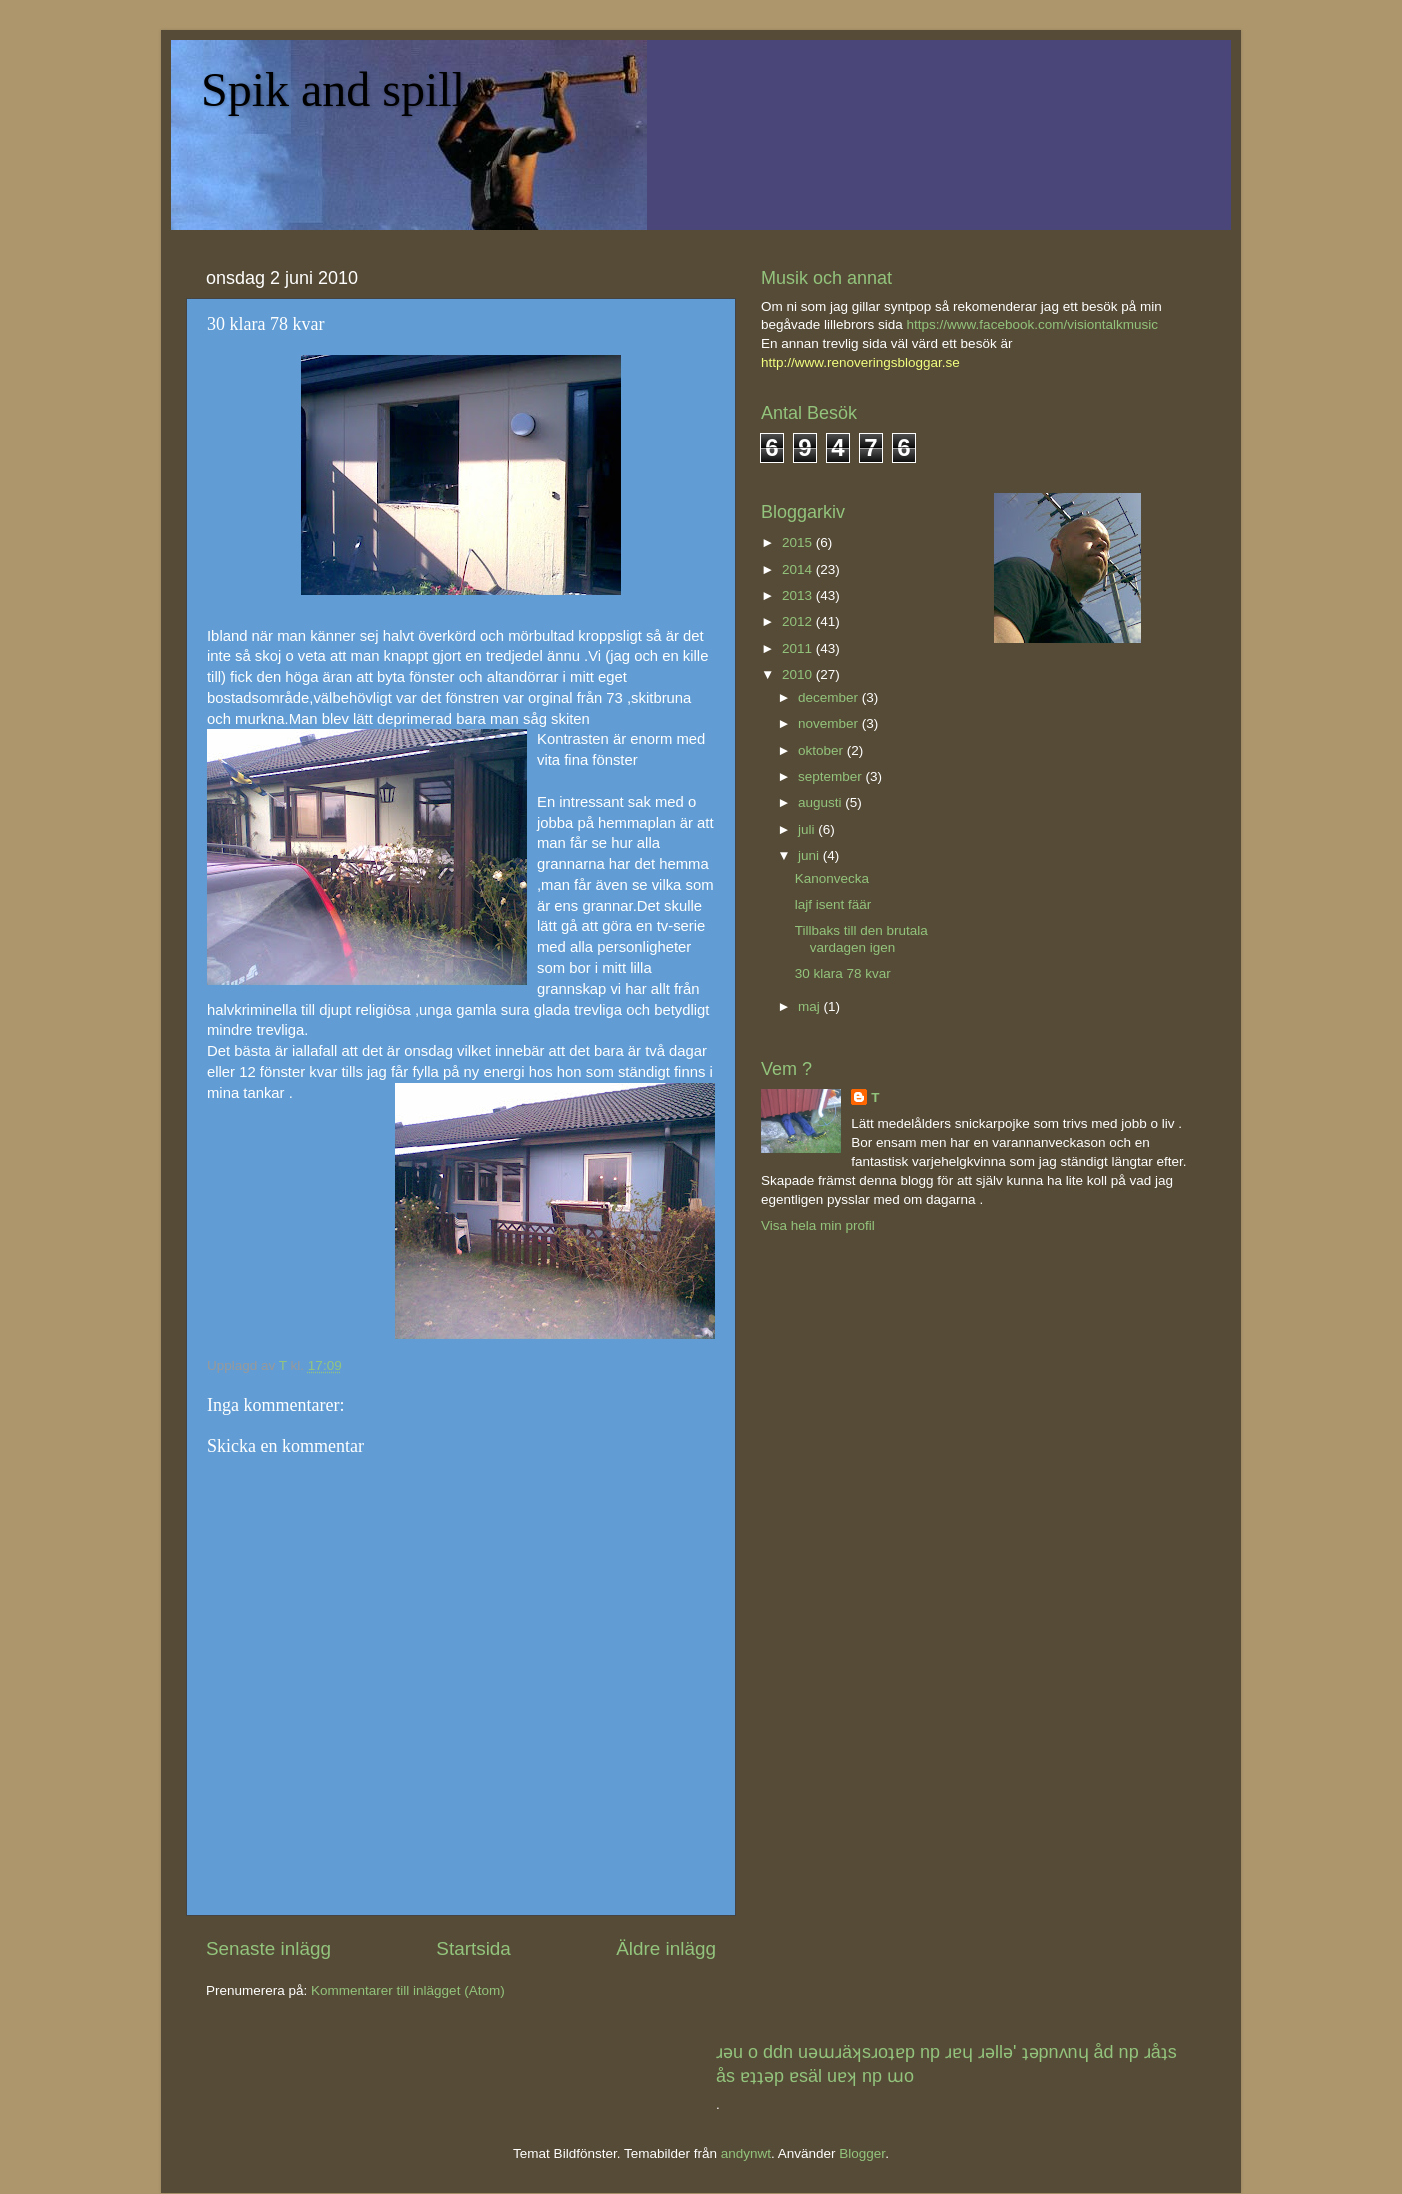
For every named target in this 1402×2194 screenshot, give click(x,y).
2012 (799, 621)
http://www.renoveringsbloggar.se (860, 362)
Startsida (473, 1948)
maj (811, 1006)
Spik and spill (333, 89)
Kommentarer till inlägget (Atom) (408, 1990)
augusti (821, 802)
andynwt (746, 2153)
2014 (799, 569)
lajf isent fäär (833, 904)
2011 (799, 648)
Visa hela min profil (818, 1225)
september (832, 776)
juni (810, 855)
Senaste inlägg (268, 1948)
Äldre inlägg (666, 1948)
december (830, 697)
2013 (799, 595)
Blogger (862, 2153)
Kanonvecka (832, 878)
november (830, 723)
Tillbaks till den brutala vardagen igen (861, 938)
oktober (822, 750)
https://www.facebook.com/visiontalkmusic (1032, 324)
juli (808, 829)
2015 (799, 542)
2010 (799, 674)
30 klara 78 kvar (843, 973)
